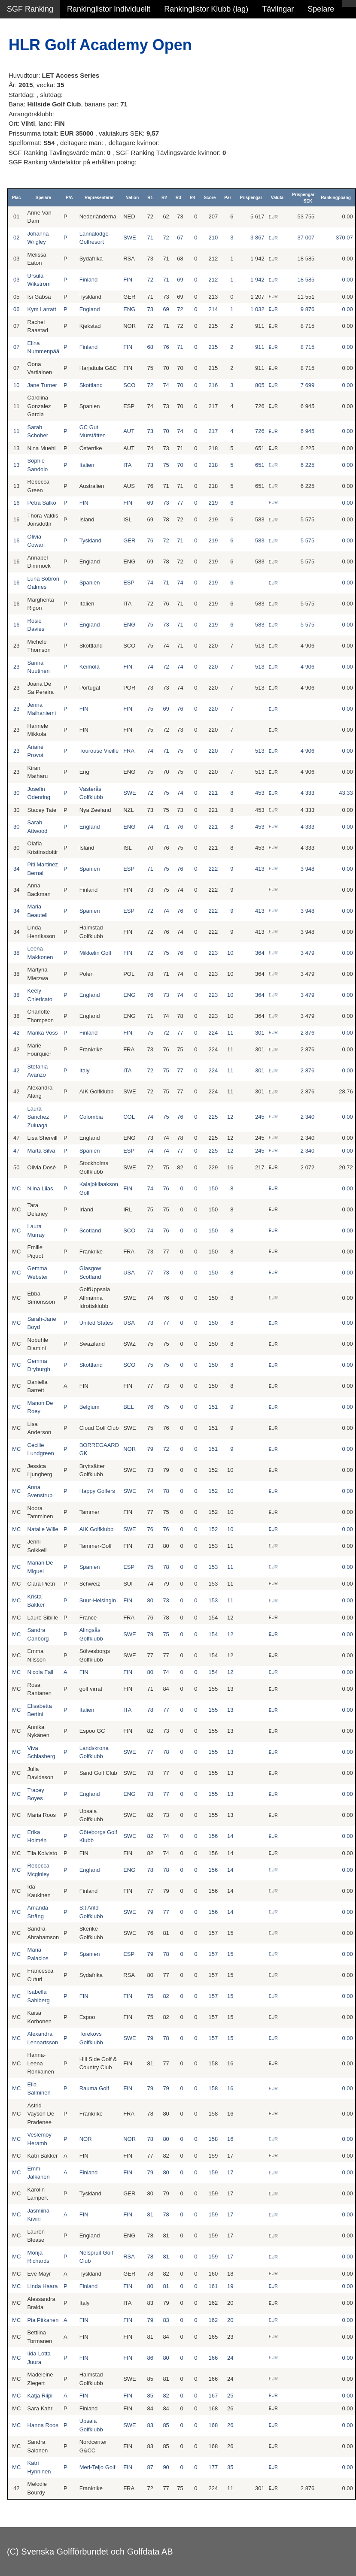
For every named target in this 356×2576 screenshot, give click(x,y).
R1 (150, 197)
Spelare (320, 9)
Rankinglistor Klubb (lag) (206, 9)
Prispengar (251, 197)
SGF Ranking (30, 9)
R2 (164, 197)
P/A (69, 197)
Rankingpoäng (335, 197)
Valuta (277, 197)
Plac (16, 197)
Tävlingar (278, 9)
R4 (192, 197)
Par (227, 197)
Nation (132, 197)
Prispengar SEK (303, 197)
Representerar (99, 197)
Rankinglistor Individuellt (108, 9)
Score (210, 197)
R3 (178, 197)
